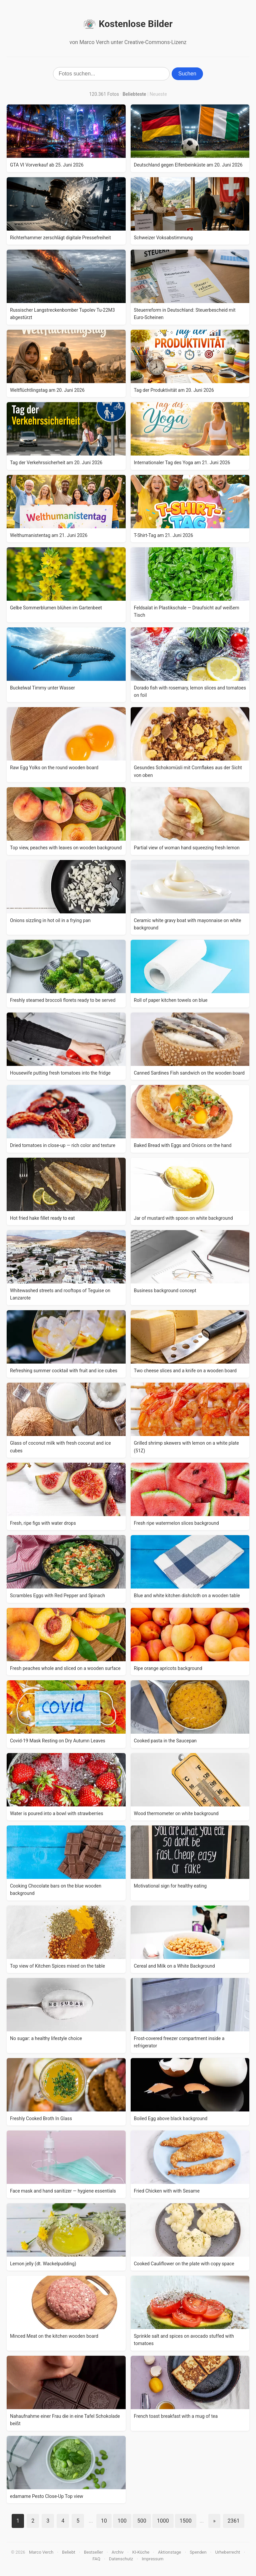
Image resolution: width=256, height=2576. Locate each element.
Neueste (158, 94)
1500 (186, 2521)
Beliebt (68, 2552)
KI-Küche (140, 2552)
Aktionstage (169, 2552)
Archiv (118, 2552)
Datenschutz (121, 2558)
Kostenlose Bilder (127, 24)
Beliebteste (134, 94)
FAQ (96, 2558)
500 (141, 2521)
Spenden (198, 2552)
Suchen (187, 73)
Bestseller (93, 2552)
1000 (163, 2521)
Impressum (152, 2558)
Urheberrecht (227, 2552)
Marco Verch (41, 2552)
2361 (234, 2521)
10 (104, 2521)
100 (122, 2521)
